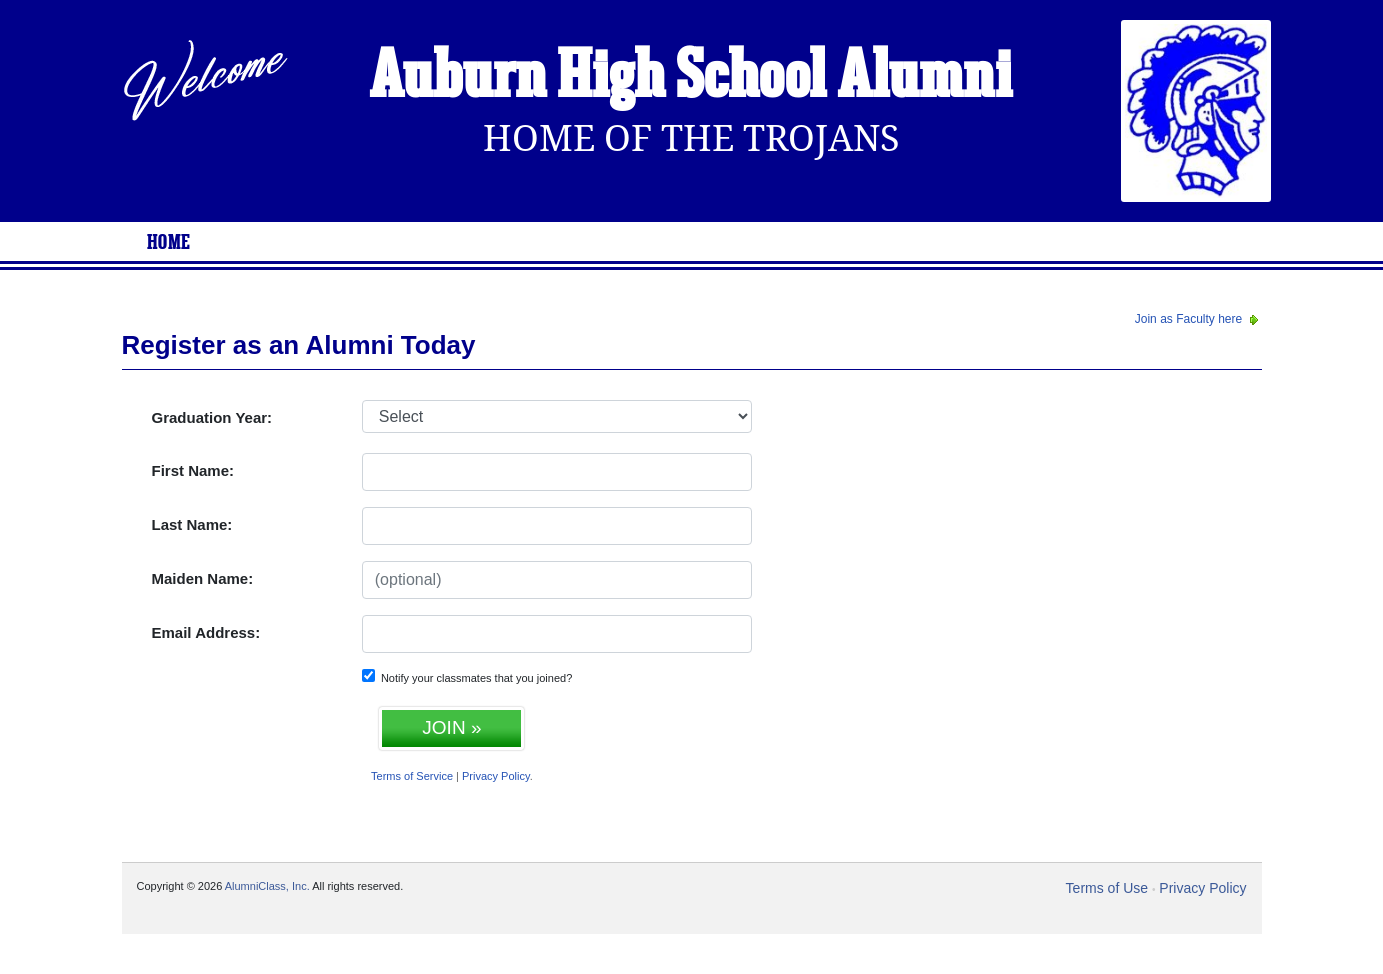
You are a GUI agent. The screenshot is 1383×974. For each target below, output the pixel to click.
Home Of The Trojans (691, 138)
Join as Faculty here (1198, 319)
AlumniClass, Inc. (267, 886)
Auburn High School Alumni (691, 78)
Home (169, 243)
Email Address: (206, 632)
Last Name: (192, 524)
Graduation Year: (212, 417)
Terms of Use (1107, 888)
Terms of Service (412, 776)
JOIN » (451, 727)
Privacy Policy (496, 776)
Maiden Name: (203, 578)
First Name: (193, 470)
